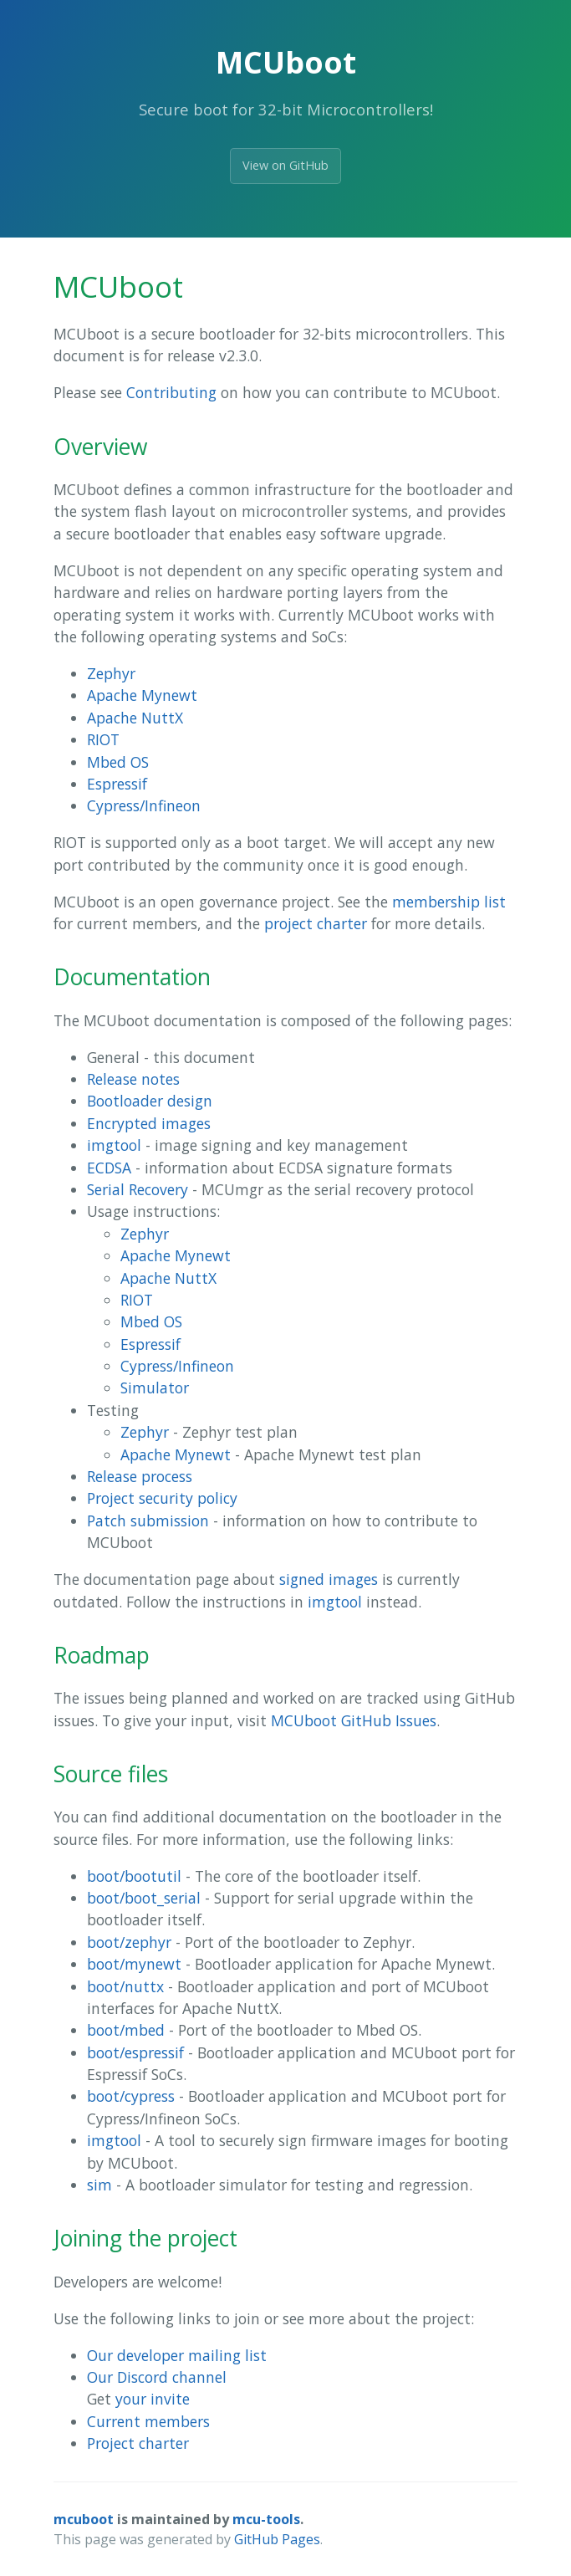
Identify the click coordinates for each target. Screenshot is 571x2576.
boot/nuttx (125, 1986)
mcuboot (84, 2519)
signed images (328, 1579)
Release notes (133, 1079)
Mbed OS (118, 762)
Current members (148, 2421)
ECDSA (109, 1168)
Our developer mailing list (177, 2355)
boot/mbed (126, 2030)
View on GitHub (285, 165)
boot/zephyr (129, 1942)
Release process (139, 1476)
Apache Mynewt (142, 695)
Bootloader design (149, 1101)
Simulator (154, 1387)
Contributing (171, 392)
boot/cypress (131, 2096)
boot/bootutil (134, 1876)
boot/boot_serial (144, 1898)
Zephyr (111, 673)
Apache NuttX (135, 718)
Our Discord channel (157, 2377)
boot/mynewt (134, 1964)
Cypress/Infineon (144, 805)
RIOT (103, 739)
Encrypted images (149, 1123)
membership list (449, 902)
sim (99, 2185)
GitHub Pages (277, 2539)
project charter (315, 923)
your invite (152, 2399)
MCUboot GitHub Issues (353, 1720)
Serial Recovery (137, 1189)
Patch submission (148, 1520)
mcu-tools (266, 2519)
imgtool (114, 1145)
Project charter (138, 2443)
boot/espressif (135, 2052)
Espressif (117, 784)
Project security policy (162, 1498)
